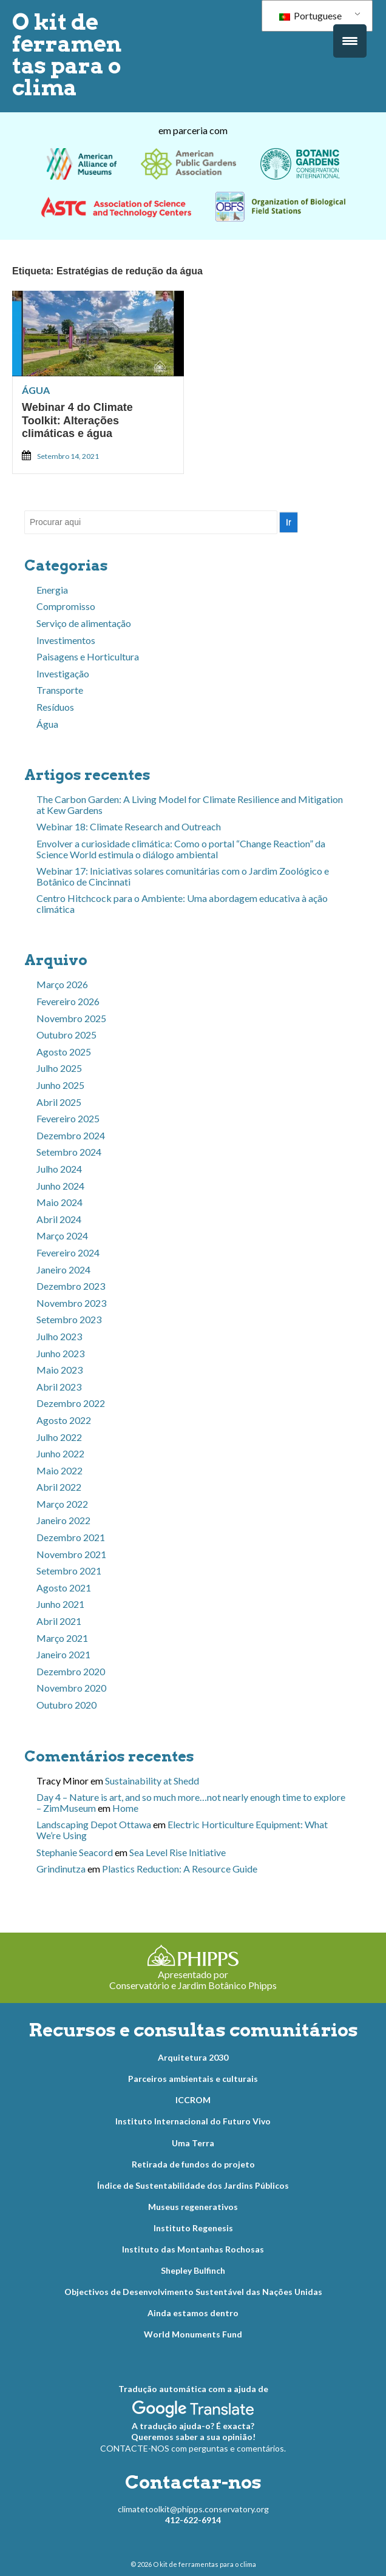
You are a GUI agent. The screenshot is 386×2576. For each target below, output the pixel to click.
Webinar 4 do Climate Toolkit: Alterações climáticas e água (77, 420)
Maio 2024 (59, 1202)
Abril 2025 (58, 1102)
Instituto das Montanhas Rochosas (193, 2249)
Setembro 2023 (68, 1319)
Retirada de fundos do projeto (193, 2164)
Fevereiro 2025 (68, 1118)
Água (36, 390)
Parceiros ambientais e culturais (193, 2078)
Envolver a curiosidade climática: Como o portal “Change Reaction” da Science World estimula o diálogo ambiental (180, 849)
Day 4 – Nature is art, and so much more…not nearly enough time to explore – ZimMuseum (190, 1802)
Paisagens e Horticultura (87, 656)
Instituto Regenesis (193, 2228)
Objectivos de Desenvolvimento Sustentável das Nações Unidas (193, 2291)
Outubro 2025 (66, 1034)
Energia (52, 589)
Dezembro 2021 (70, 1537)
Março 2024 (62, 1235)
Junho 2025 (60, 1085)
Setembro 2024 (68, 1152)
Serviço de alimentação (83, 623)
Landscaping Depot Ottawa (93, 1824)
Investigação (62, 673)
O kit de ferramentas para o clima (66, 54)
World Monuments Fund (193, 2334)
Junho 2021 (60, 1604)
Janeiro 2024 (63, 1269)
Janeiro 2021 (63, 1654)
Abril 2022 (58, 1487)
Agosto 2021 (63, 1587)
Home (125, 1808)
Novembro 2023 (71, 1303)
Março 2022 (62, 1504)
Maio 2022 (59, 1470)
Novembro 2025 (71, 1018)
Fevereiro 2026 (68, 1001)
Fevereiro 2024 (68, 1252)
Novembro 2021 (71, 1554)
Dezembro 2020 (70, 1671)
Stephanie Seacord (74, 1852)
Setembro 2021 (68, 1570)
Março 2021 (62, 1638)
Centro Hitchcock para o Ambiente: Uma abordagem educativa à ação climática (182, 903)
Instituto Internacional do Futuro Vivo (193, 2121)
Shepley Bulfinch (193, 2270)
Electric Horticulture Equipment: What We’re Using (182, 1829)
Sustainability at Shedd (152, 1780)
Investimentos (65, 640)
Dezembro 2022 (70, 1403)
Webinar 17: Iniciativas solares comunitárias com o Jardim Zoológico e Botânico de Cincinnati (182, 876)
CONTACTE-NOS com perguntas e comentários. (193, 2448)
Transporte (59, 690)
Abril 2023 (58, 1386)
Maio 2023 (59, 1369)
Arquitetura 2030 (193, 2057)
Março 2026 (62, 984)
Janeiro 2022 (63, 1520)
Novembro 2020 (71, 1687)
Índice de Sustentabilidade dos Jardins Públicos (193, 2185)
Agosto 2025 (63, 1051)
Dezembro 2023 (70, 1286)
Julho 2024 (59, 1168)
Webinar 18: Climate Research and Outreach (128, 826)
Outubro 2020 (66, 1704)
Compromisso (65, 606)
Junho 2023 (60, 1353)
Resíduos (55, 707)
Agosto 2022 (63, 1420)
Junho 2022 (60, 1453)
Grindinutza (61, 1868)
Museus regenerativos (193, 2206)
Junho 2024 (60, 1185)
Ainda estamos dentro (193, 2313)
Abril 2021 (58, 1621)
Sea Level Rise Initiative (177, 1852)
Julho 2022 (59, 1437)
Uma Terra (193, 2143)
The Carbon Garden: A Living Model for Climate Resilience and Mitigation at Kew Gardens (189, 804)
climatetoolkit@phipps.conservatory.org (193, 2509)
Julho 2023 (59, 1336)
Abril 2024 (58, 1219)
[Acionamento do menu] (350, 41)
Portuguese (310, 15)
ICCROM (193, 2100)
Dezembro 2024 (70, 1135)
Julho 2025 (59, 1068)
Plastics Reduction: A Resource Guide (179, 1868)
